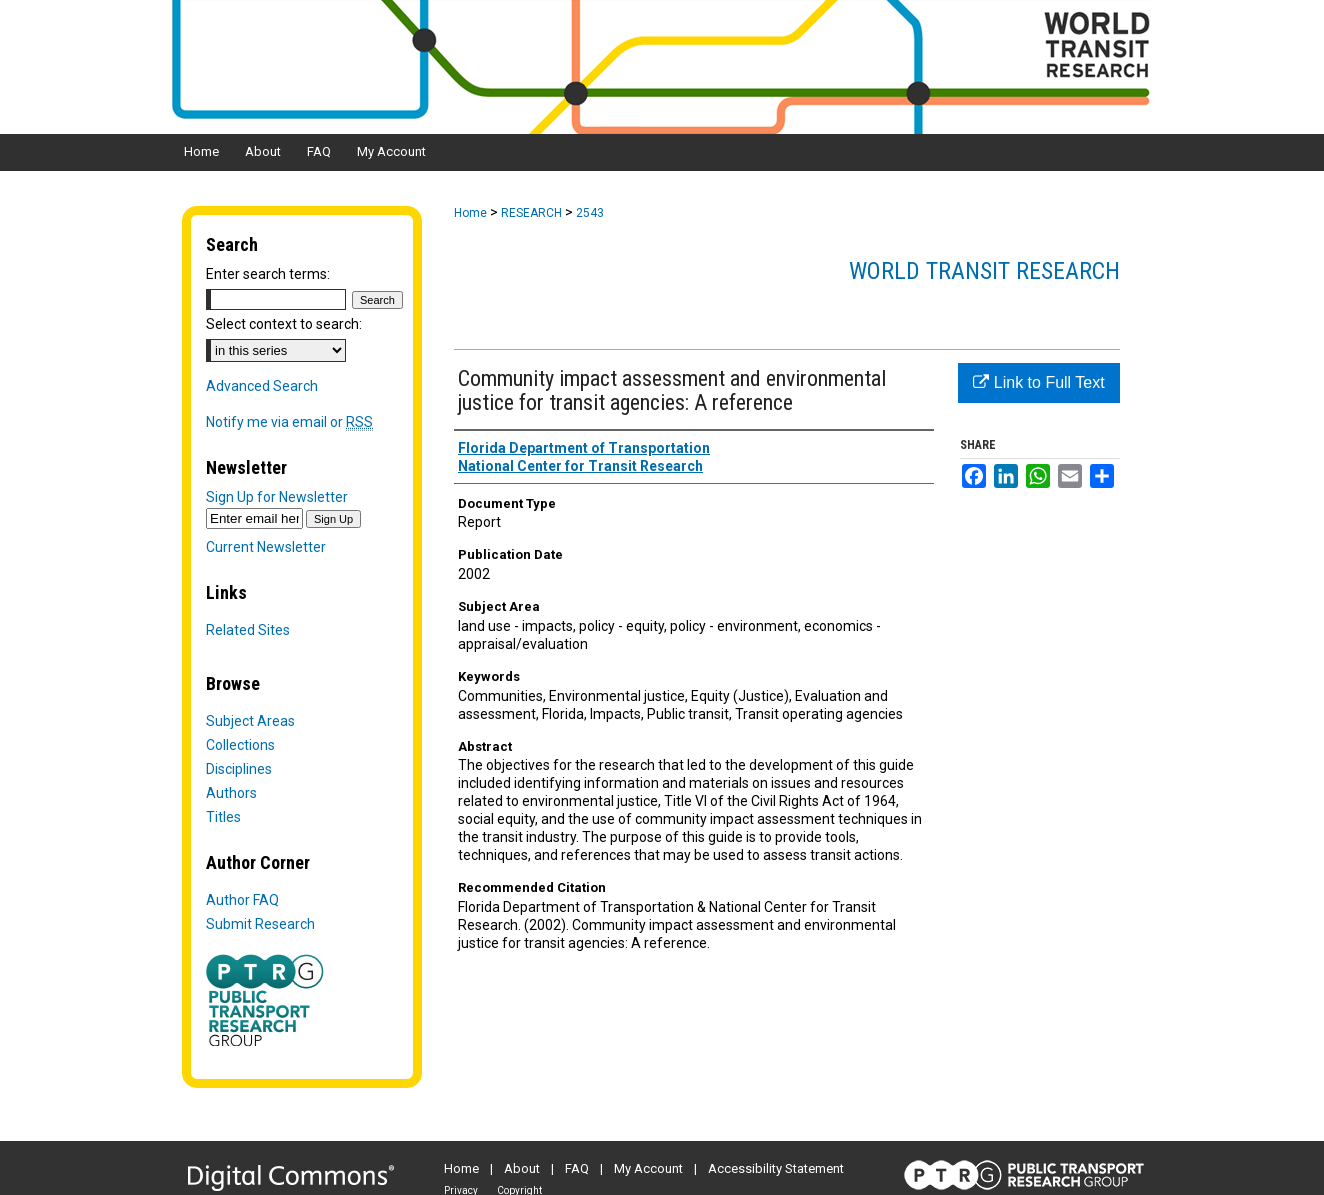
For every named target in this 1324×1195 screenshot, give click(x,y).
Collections (240, 745)
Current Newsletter (266, 547)
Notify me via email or (289, 422)
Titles (223, 817)
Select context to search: (284, 324)
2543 (590, 213)
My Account (648, 1168)
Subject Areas (250, 721)
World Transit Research (984, 271)
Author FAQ (242, 900)
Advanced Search (262, 386)
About (522, 1168)
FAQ (577, 1168)
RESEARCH (531, 213)
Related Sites (248, 630)
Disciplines (239, 769)
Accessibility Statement (776, 1168)
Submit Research (260, 924)
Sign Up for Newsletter (277, 497)
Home (470, 213)
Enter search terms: (268, 274)
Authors (231, 793)
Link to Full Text (1038, 382)
